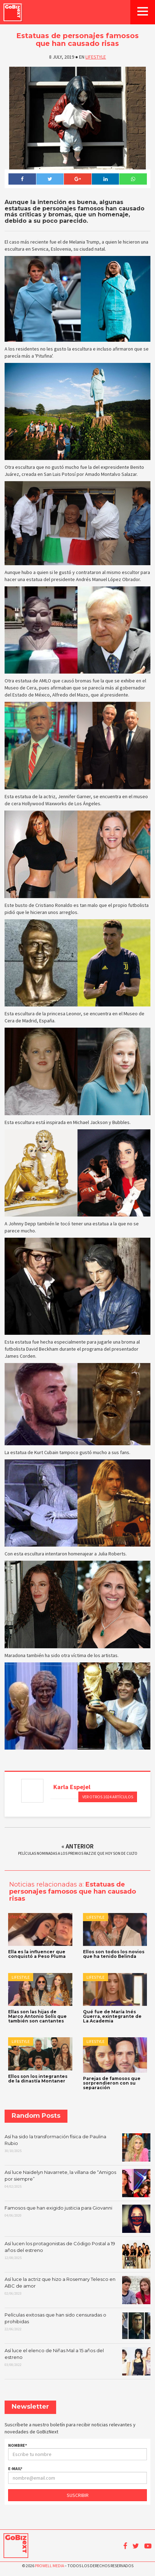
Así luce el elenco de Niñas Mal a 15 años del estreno (77, 2361)
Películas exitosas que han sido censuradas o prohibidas (77, 2326)
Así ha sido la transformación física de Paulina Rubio (77, 2147)
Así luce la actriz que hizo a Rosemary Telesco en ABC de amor (77, 2290)
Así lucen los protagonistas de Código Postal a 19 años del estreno (77, 2254)
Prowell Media (49, 2565)
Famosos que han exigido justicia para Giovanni (77, 2219)
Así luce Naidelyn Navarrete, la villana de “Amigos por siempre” (77, 2183)
